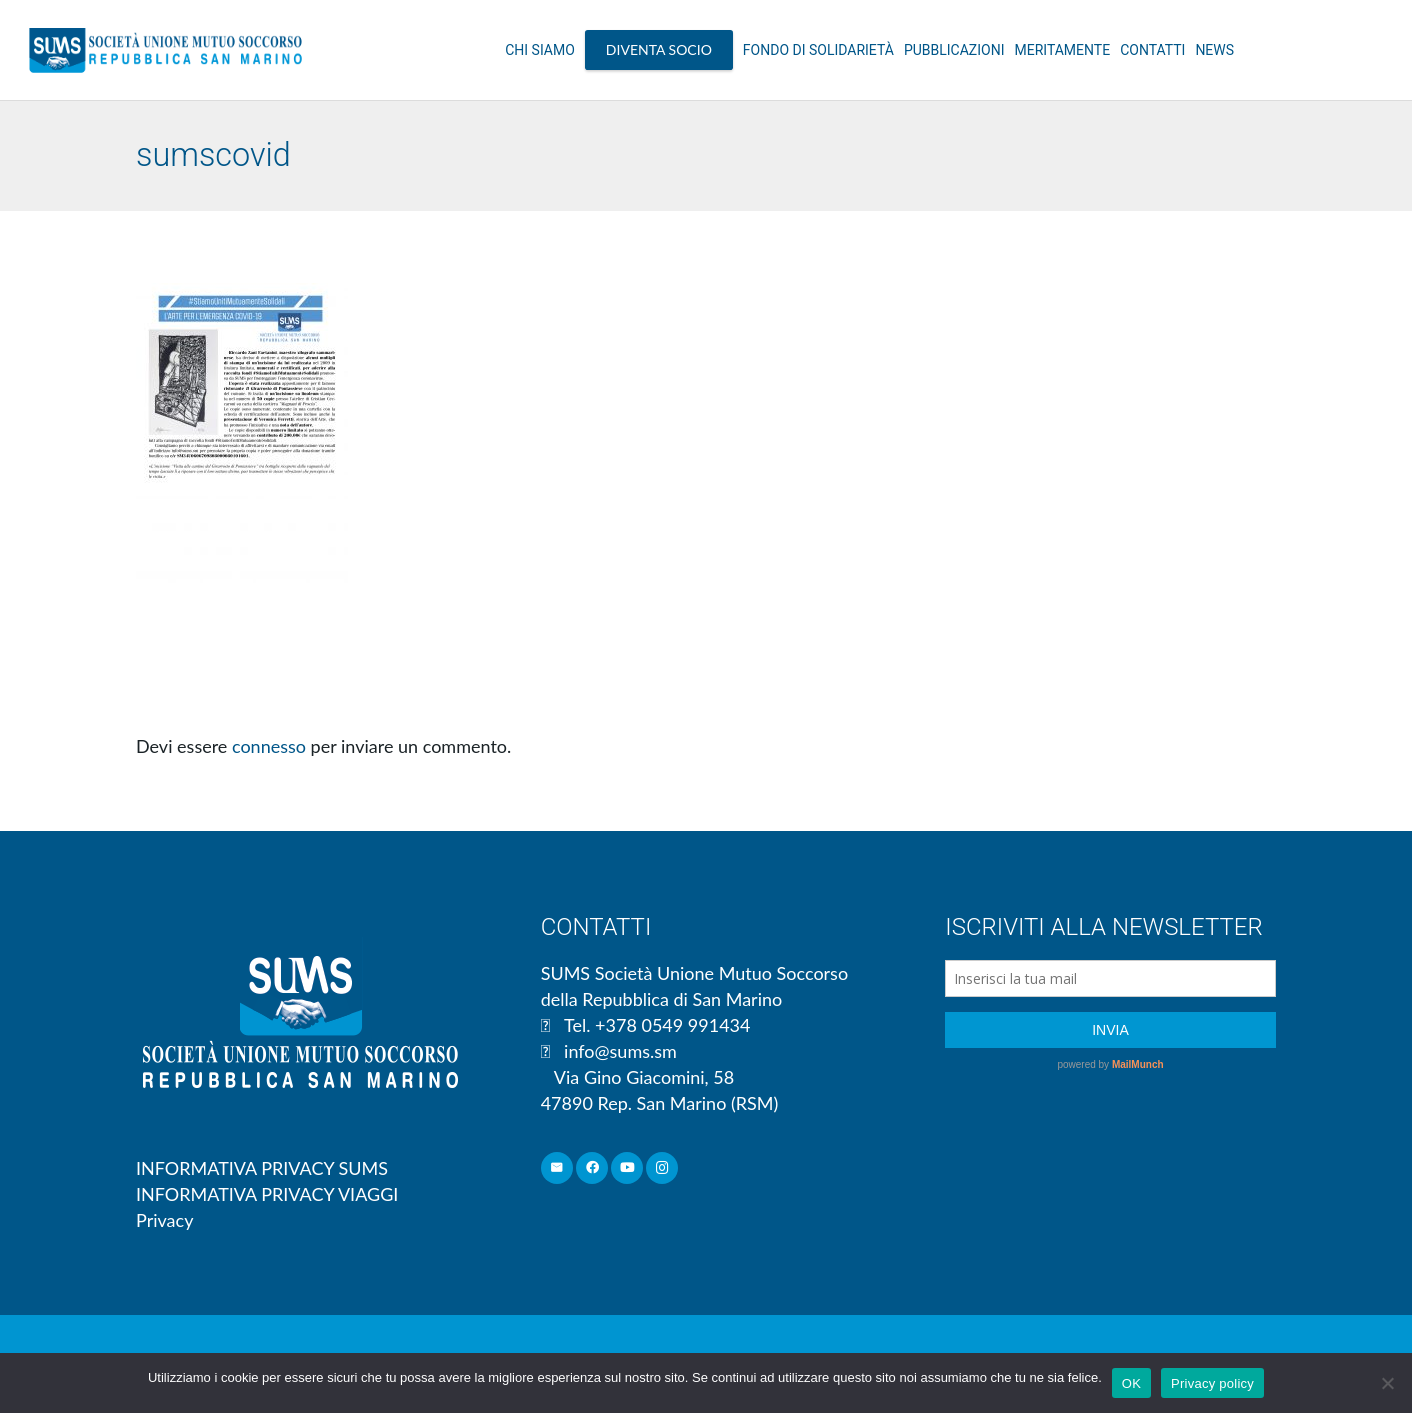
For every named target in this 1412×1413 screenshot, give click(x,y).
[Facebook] (592, 1168)
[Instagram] (662, 1168)
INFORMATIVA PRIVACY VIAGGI (267, 1194)
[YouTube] (627, 1168)
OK (1131, 1383)
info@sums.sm (620, 1051)
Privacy (164, 1220)
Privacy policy (1212, 1383)
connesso (269, 746)
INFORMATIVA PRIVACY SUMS (262, 1168)
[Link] (165, 50)
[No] (1387, 1383)
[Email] (557, 1168)
